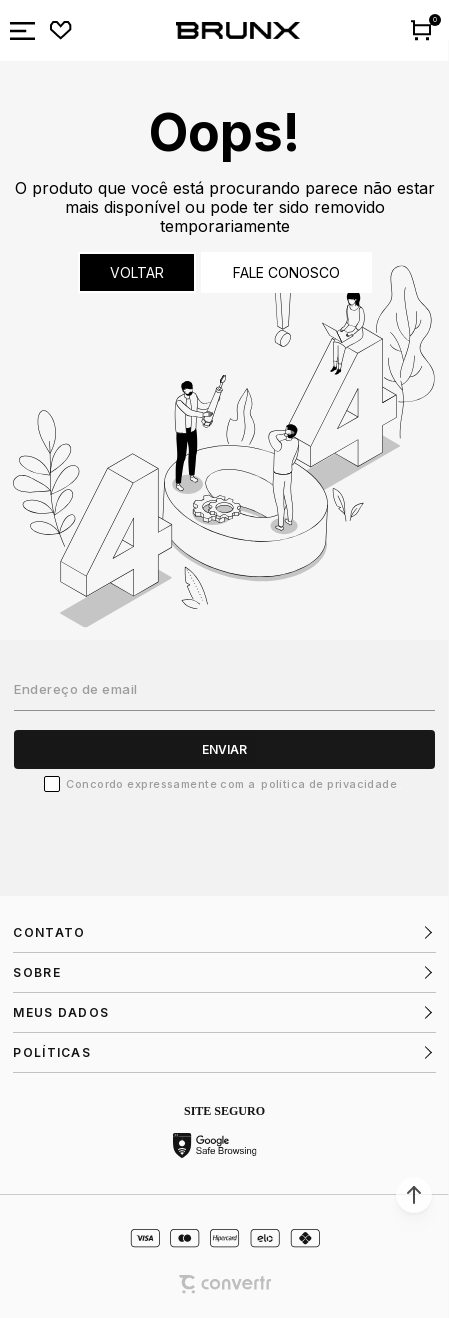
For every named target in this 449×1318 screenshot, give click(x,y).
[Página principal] (238, 31)
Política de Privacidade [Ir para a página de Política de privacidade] (329, 784)
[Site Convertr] (225, 1284)
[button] (414, 1195)
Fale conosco (286, 272)
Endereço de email (76, 689)
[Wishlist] (61, 31)
